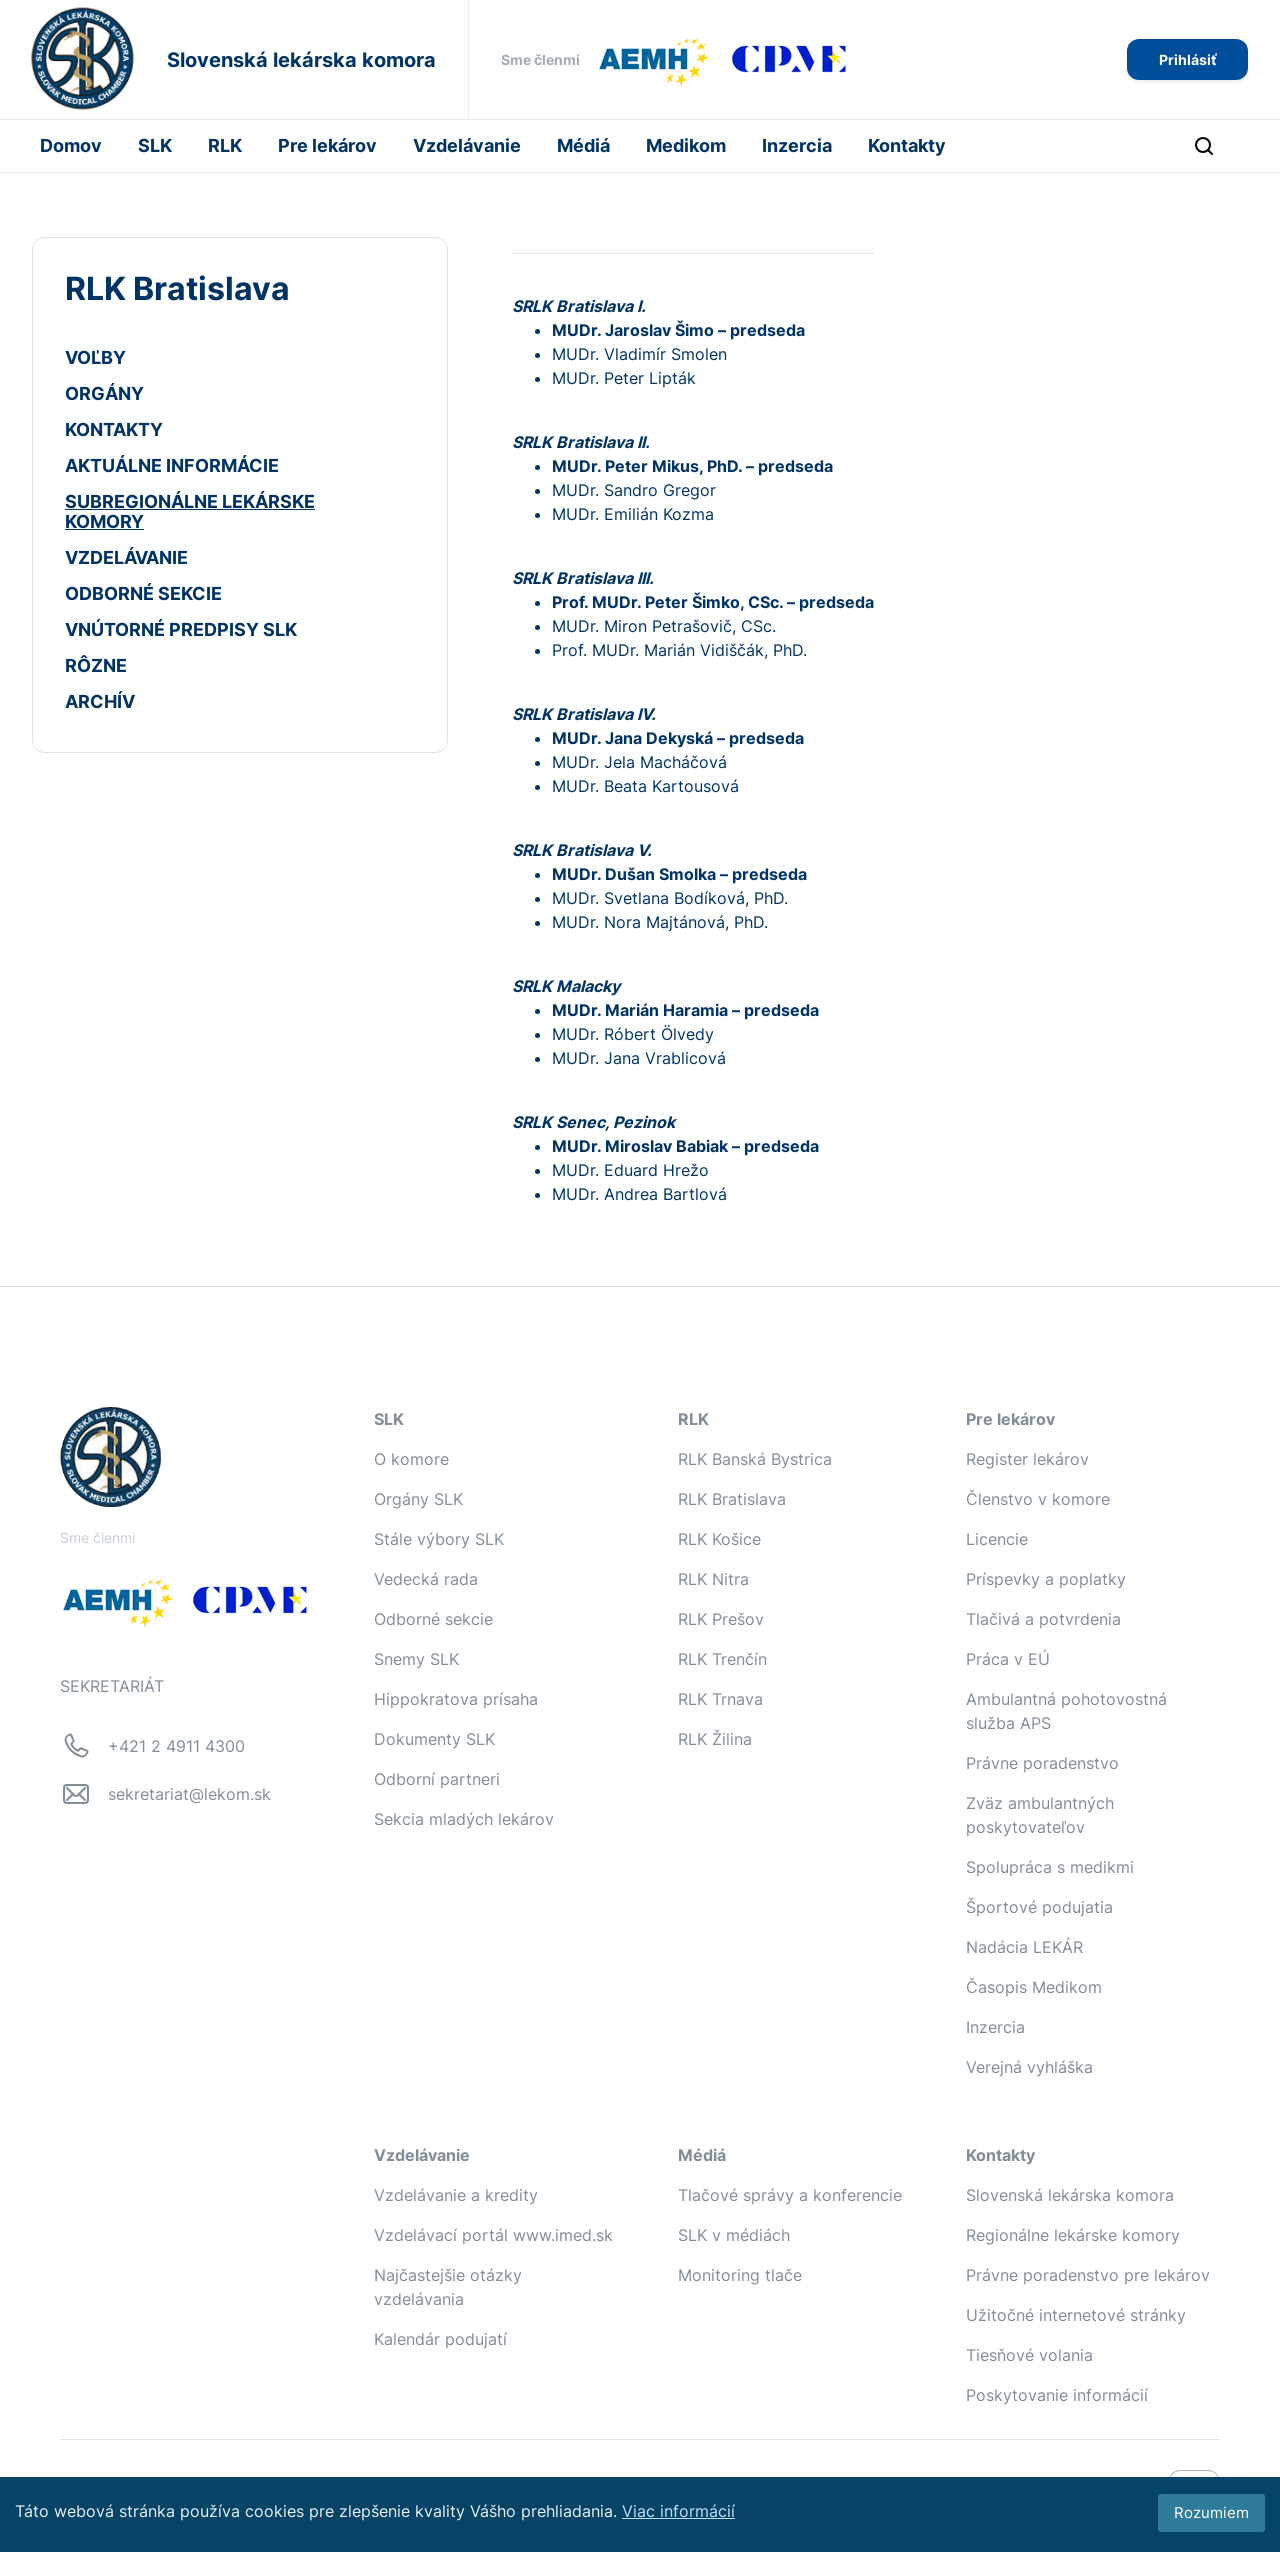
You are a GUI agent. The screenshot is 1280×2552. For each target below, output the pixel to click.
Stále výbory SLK (439, 1539)
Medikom (686, 145)
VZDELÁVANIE (126, 557)
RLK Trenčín (722, 1659)
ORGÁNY (104, 393)
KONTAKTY (114, 429)
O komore (411, 1459)
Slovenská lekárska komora (1070, 2195)
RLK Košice (719, 1539)
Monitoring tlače (740, 2275)
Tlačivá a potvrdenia (1043, 1619)
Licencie (997, 1539)
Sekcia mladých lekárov (464, 1819)
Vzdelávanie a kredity (456, 2195)
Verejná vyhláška (1029, 2067)
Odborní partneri (437, 1779)
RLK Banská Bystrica (755, 1459)
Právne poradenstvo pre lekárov (1088, 2275)
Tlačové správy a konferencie (790, 2195)
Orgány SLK (418, 1499)
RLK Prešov (721, 1619)
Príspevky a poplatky (1046, 1579)
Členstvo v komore (1038, 1499)
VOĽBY (95, 357)
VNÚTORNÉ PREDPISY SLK (181, 629)
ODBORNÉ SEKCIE (143, 593)
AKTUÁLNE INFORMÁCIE (172, 465)
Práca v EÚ (1008, 1659)
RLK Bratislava (732, 1499)
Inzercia (797, 145)
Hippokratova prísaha (456, 1699)
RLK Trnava (720, 1699)
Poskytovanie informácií (1057, 2395)
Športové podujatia (1039, 1907)
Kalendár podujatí (440, 2339)
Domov (71, 145)
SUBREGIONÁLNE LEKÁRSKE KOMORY (190, 511)
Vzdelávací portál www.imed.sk (493, 2235)
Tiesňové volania (1029, 2355)
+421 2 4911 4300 (176, 1746)
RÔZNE (96, 665)
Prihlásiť (1187, 59)
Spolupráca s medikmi (1050, 1867)
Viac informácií (678, 2511)
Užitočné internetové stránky (1076, 2315)
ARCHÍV (100, 701)
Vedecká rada (426, 1579)
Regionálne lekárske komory (1073, 2235)
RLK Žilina (715, 1739)
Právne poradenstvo (1042, 1763)
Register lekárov (1027, 1459)
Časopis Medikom (1034, 1987)
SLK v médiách (734, 2235)
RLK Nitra (713, 1579)
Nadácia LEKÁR (1024, 1947)
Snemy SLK (416, 1659)
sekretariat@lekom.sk (189, 1794)
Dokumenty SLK (434, 1739)
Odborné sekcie (433, 1619)
